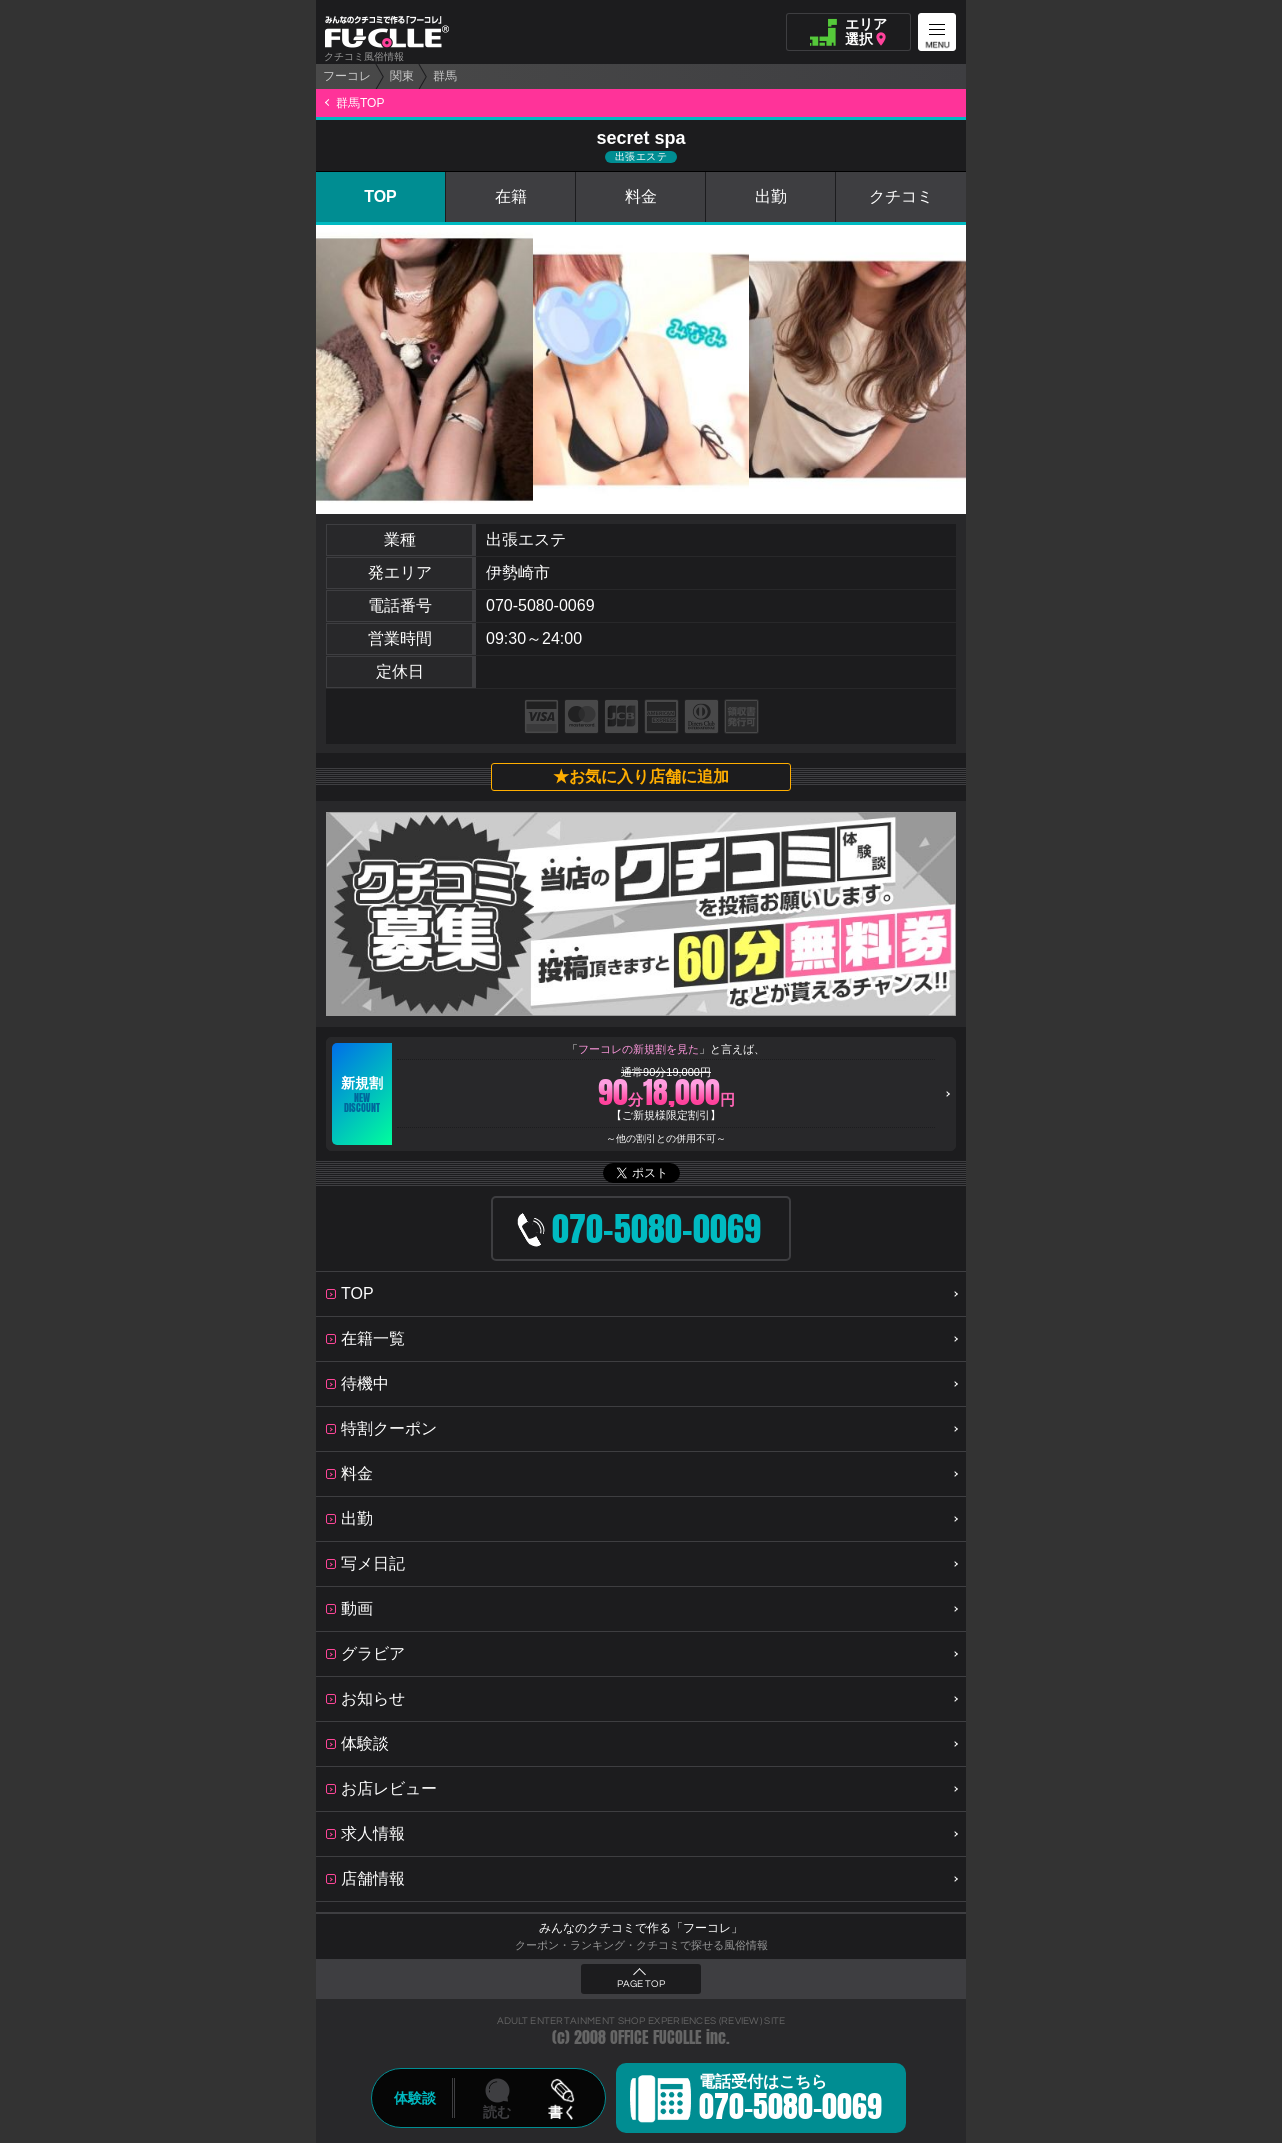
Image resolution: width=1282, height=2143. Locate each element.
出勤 (771, 196)
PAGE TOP (641, 1984)
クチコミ (901, 196)
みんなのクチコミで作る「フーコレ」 (641, 1928)
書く (562, 2112)
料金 (641, 196)
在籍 (511, 196)
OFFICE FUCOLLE (656, 2037)
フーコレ (347, 76)
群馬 (445, 76)
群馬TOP (360, 103)
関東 (402, 76)
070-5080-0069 (540, 605)
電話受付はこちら (790, 2101)
